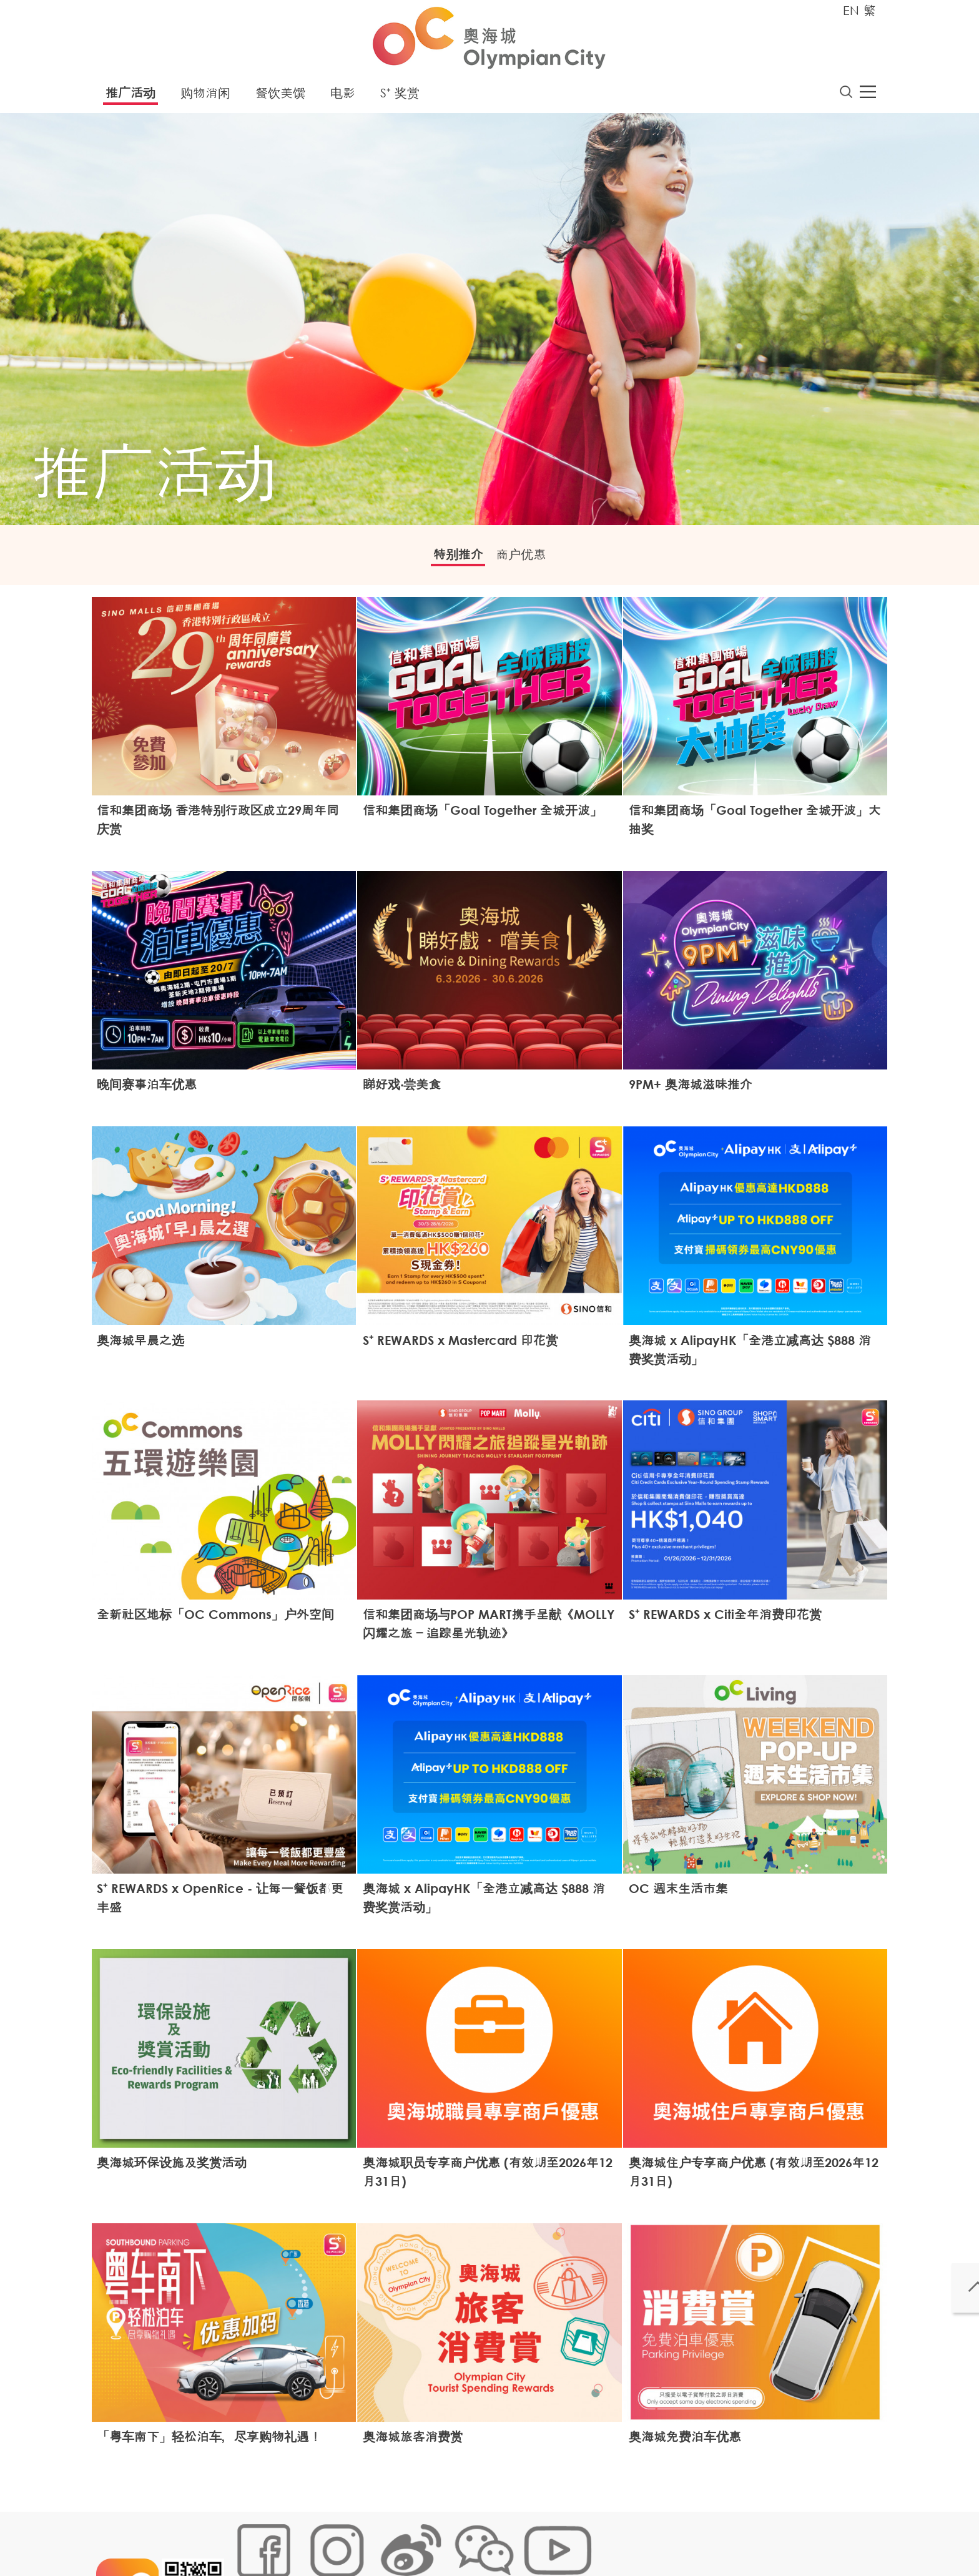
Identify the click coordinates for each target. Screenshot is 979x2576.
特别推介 (449, 560)
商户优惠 (530, 560)
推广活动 (130, 96)
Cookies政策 (304, 2535)
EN (851, 10)
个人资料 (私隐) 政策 (429, 2535)
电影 (342, 96)
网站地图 (249, 2535)
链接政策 (359, 2535)
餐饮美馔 (280, 96)
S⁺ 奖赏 (400, 96)
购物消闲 (205, 96)
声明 (490, 2535)
